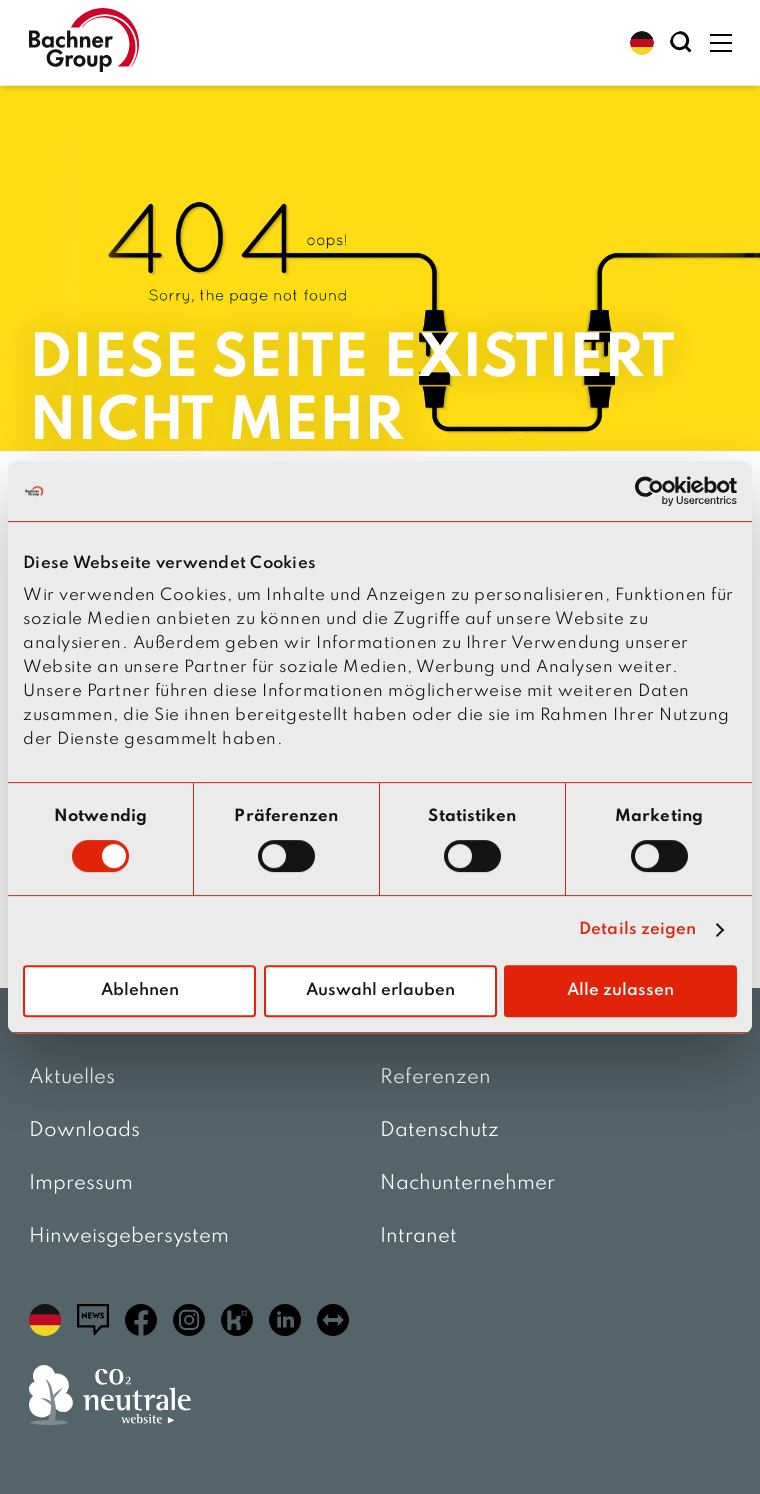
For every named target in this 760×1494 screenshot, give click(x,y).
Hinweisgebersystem (129, 1237)
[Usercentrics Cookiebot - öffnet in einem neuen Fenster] (649, 491)
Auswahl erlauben (380, 990)
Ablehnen (140, 990)
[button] (642, 43)
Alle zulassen (620, 990)
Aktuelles (72, 1078)
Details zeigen (637, 929)
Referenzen (435, 1078)
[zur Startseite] (84, 42)
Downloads (84, 1131)
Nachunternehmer (467, 1184)
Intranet (418, 1237)
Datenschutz (439, 1131)
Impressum (81, 1184)
